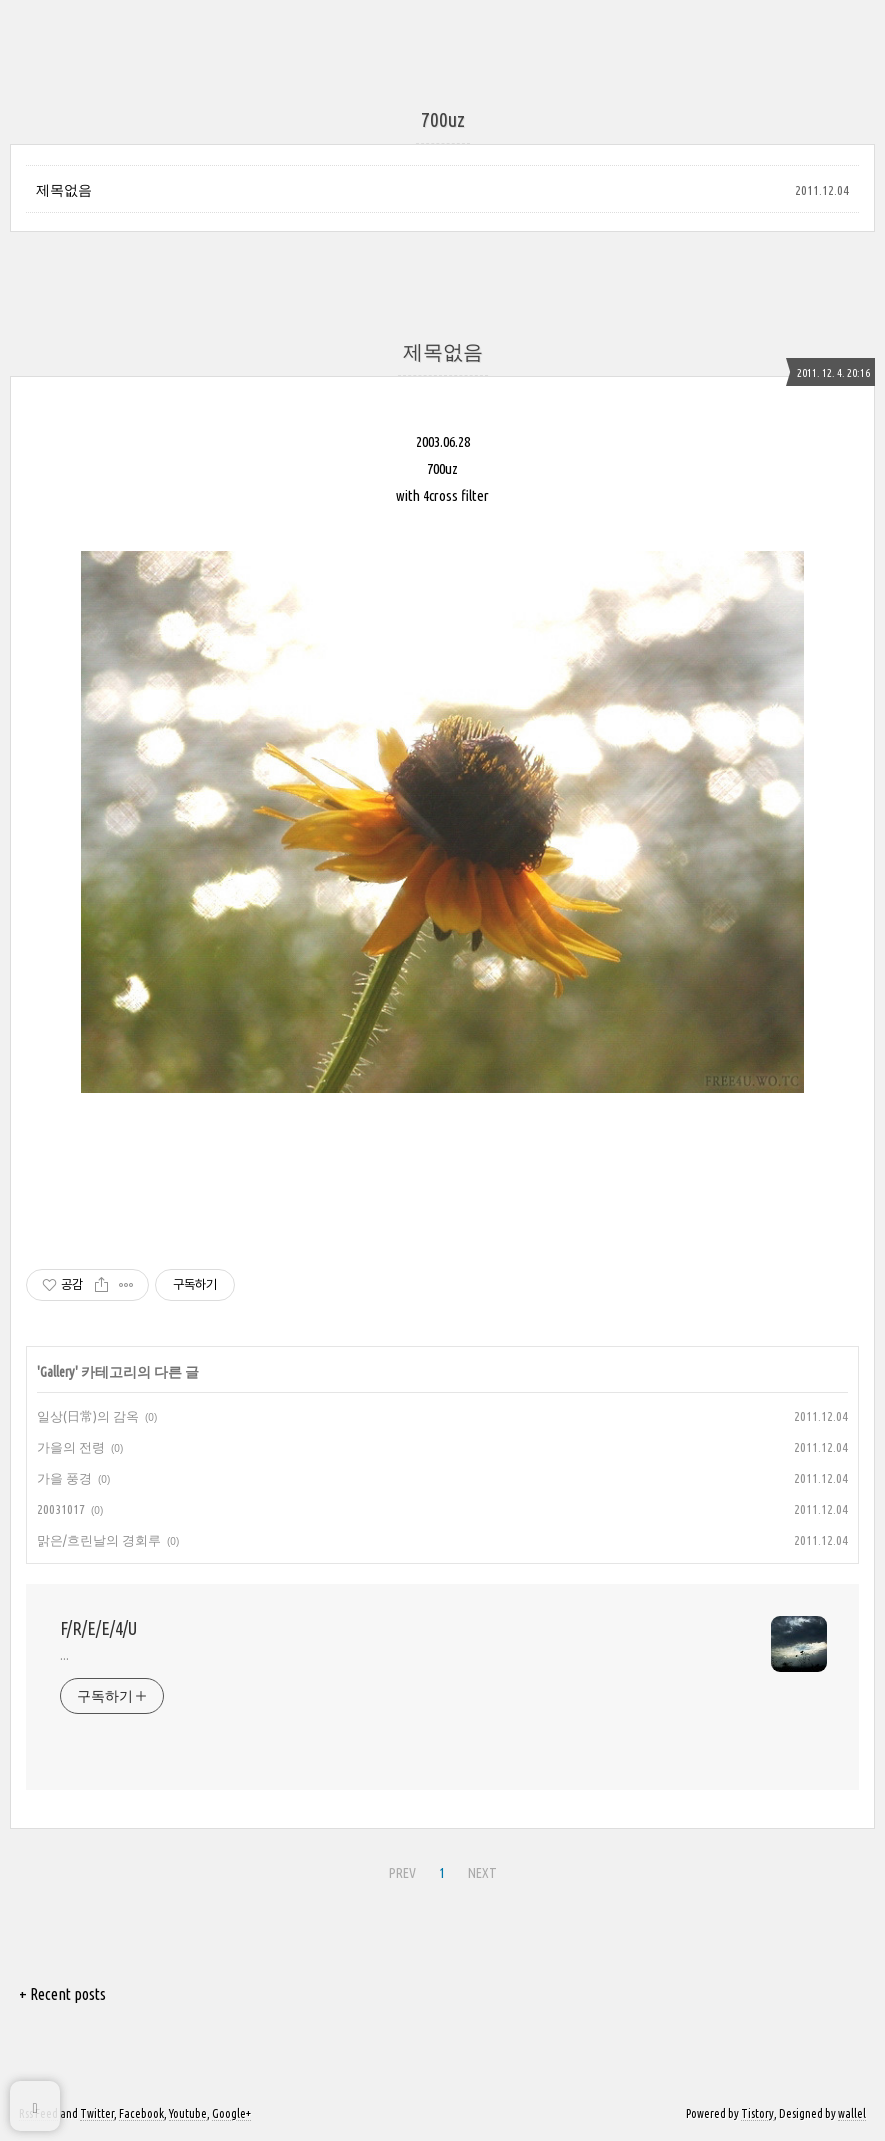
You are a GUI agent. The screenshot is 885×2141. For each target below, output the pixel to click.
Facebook (141, 2113)
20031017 (61, 1509)
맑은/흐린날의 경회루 (99, 1540)
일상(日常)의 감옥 (88, 1416)
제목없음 (64, 190)
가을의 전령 (71, 1447)
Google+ (231, 2113)
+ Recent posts (62, 1994)
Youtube (188, 2113)
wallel (852, 2113)
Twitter (97, 2113)
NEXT (482, 1873)
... (64, 1655)
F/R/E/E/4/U (98, 1628)
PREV (402, 1873)
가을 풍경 (64, 1478)
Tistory (757, 2113)
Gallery (57, 1372)
